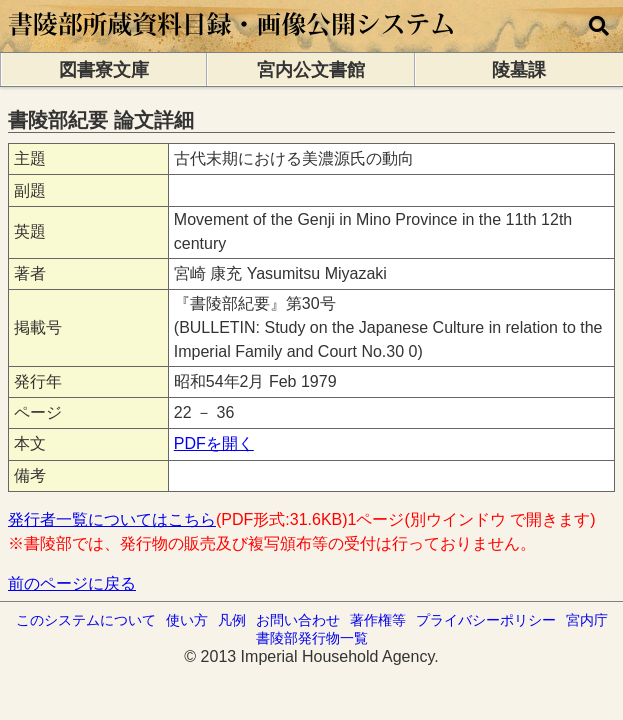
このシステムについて (86, 620)
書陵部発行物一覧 (312, 638)
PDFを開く (214, 443)
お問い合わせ (298, 620)
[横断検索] (599, 26)
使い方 (187, 620)
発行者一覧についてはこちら (112, 519)
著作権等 (378, 620)
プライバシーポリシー (486, 620)
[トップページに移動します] (232, 42)
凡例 (232, 620)
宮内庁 (587, 620)
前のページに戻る (72, 583)
